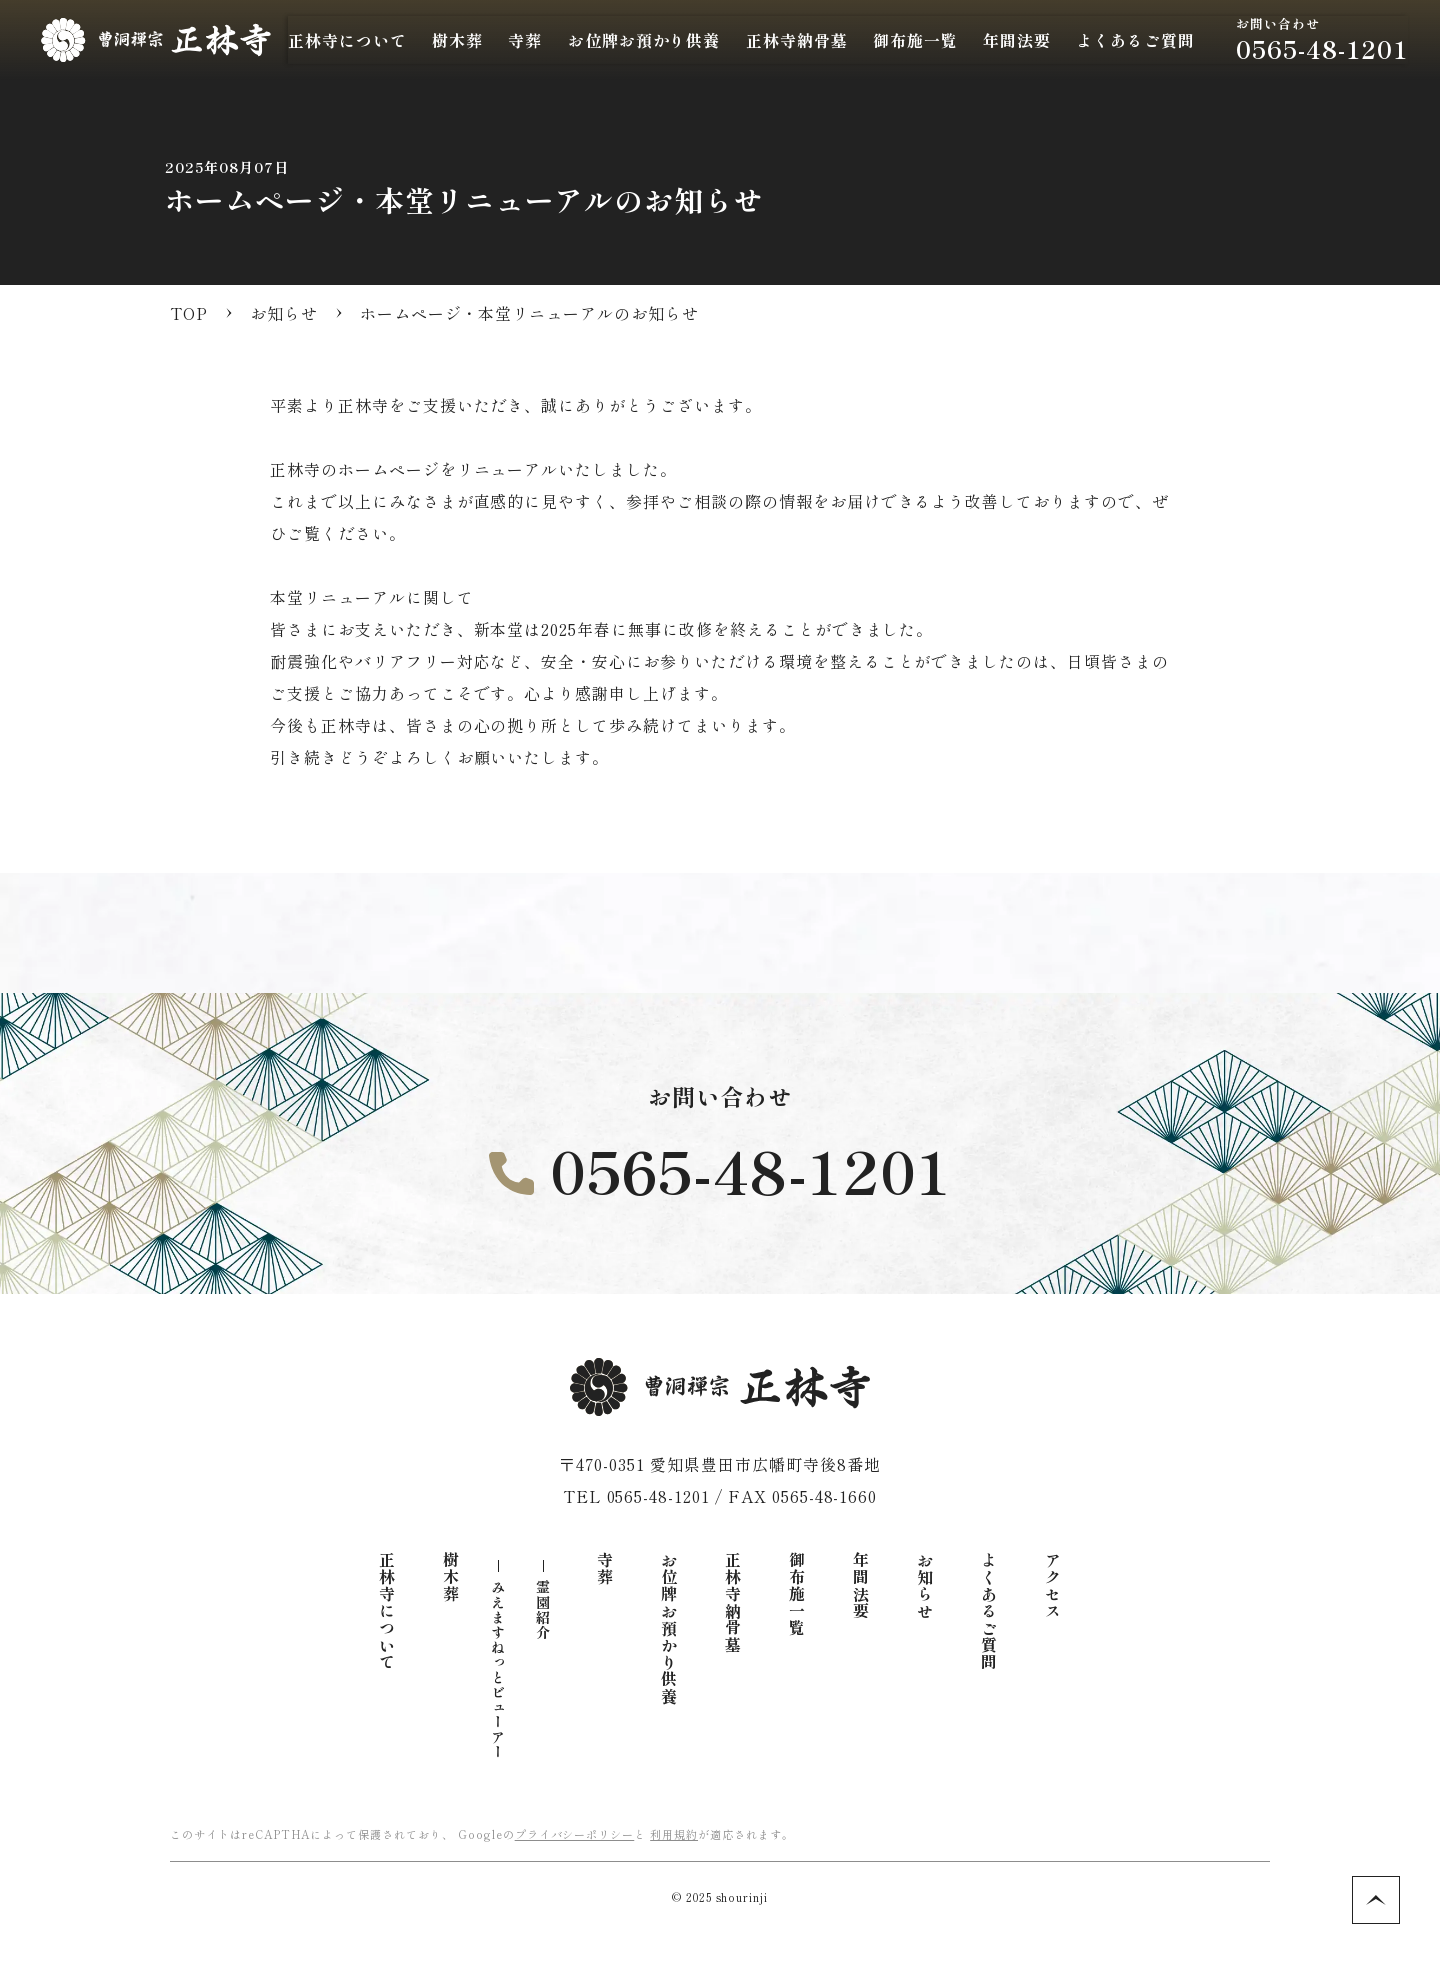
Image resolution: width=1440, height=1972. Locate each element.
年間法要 (861, 1586)
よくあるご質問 (989, 1611)
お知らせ (925, 1586)
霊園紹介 (543, 1610)
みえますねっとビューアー (498, 1670)
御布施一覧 (797, 1594)
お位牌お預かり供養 (669, 1628)
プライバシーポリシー (575, 1834)
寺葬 (605, 1569)
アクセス (1053, 1586)
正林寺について (387, 1611)
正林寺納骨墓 (839, 40)
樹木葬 (451, 1577)
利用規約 (674, 1834)
